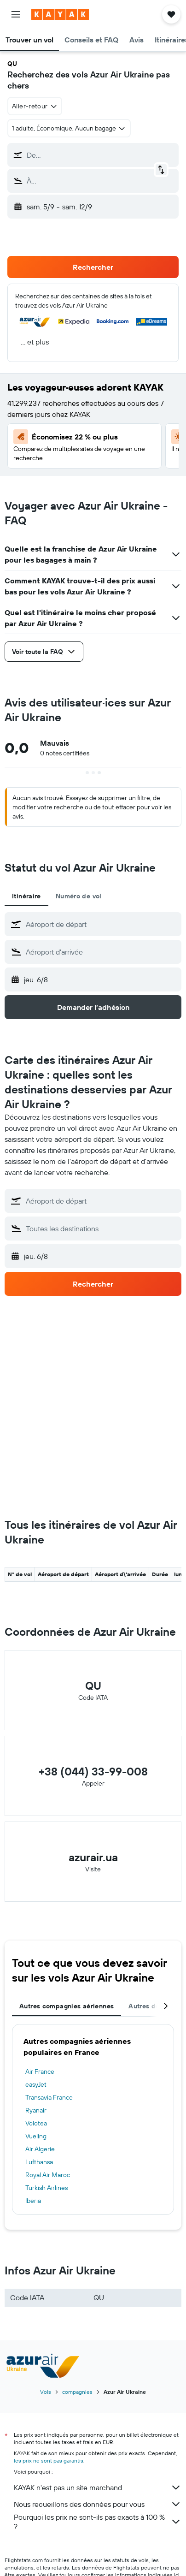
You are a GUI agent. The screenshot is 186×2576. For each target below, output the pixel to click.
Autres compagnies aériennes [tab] (66, 2006)
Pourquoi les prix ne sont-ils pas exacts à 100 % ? (97, 2521)
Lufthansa (39, 2162)
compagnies (77, 2391)
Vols (45, 2391)
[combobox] (34, 106)
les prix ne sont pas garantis (48, 2460)
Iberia (33, 2200)
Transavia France (49, 2097)
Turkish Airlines (46, 2188)
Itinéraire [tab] (26, 896)
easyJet (35, 2084)
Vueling (35, 2136)
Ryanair (35, 2110)
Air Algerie (40, 2149)
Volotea (36, 2123)
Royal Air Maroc (47, 2175)
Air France (39, 2071)
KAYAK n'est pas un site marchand (97, 2487)
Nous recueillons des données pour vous (97, 2504)
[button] (16, 14)
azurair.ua (93, 1857)
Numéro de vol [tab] (79, 896)
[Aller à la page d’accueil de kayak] (60, 14)
